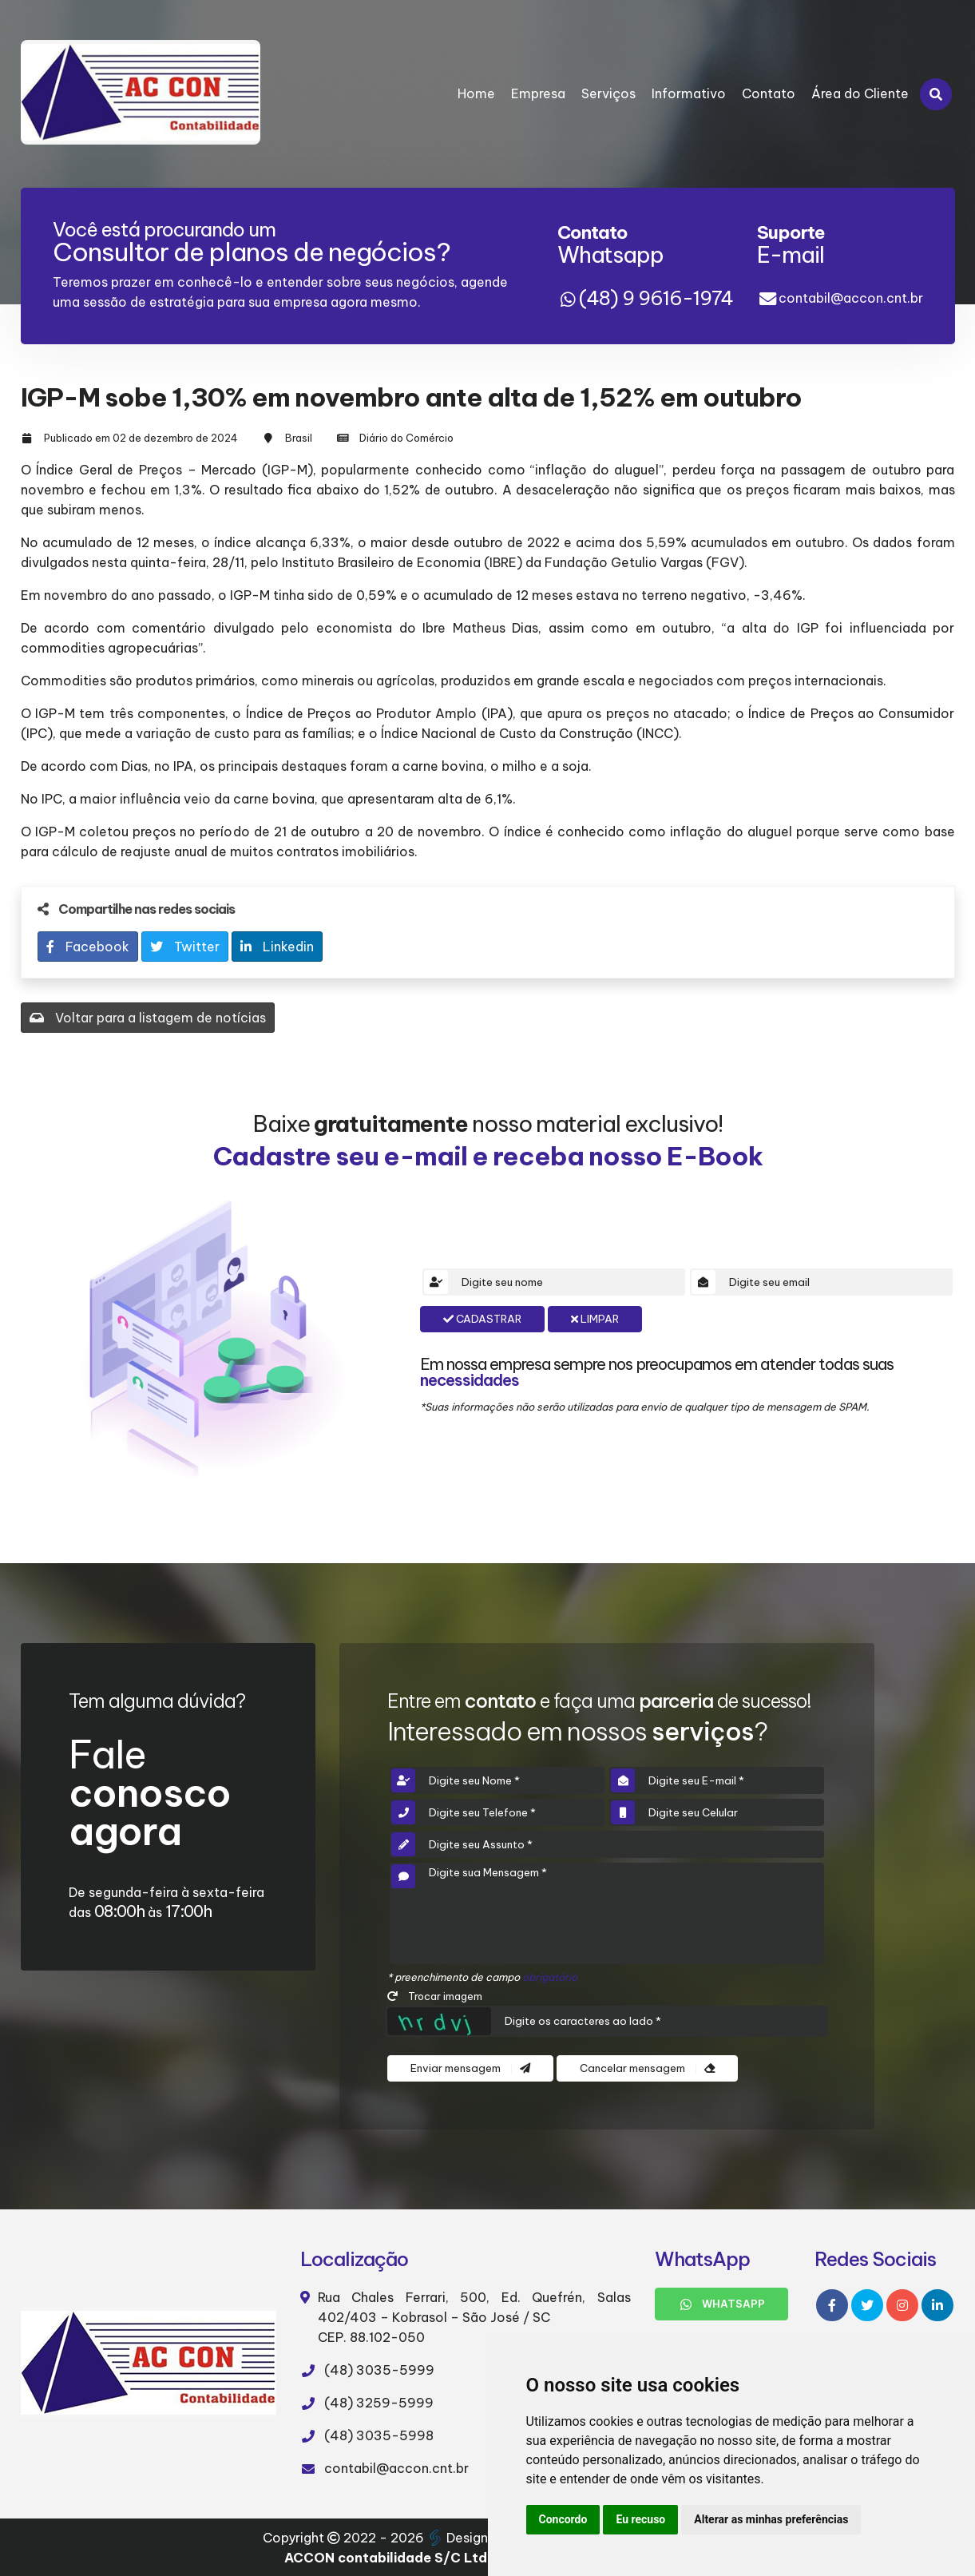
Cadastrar (482, 1319)
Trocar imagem (434, 1996)
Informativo (689, 93)
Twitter (185, 947)
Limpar (595, 1319)
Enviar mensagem (470, 2068)
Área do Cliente (860, 93)
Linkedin (277, 947)
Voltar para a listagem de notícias (148, 1018)
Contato (768, 93)
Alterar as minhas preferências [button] (771, 2519)
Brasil (298, 437)
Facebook (87, 947)
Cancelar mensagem (647, 2068)
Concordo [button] (563, 2519)
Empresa (538, 93)
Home (476, 93)
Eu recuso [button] (640, 2519)
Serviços (608, 93)
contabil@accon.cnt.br (851, 298)
